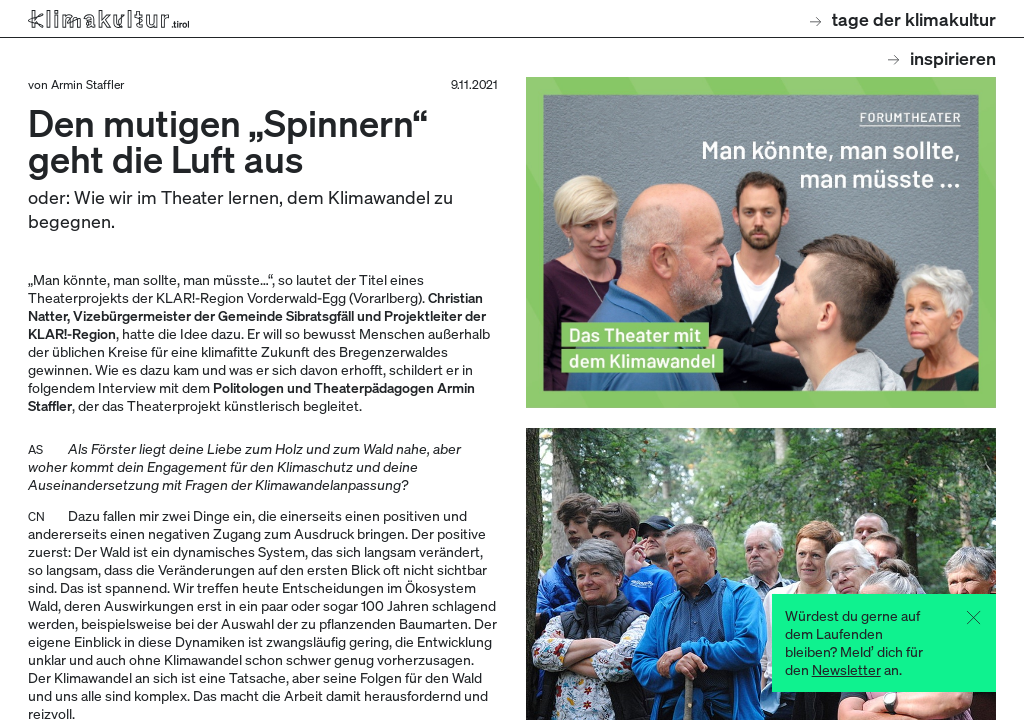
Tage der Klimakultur (903, 18)
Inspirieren (942, 57)
